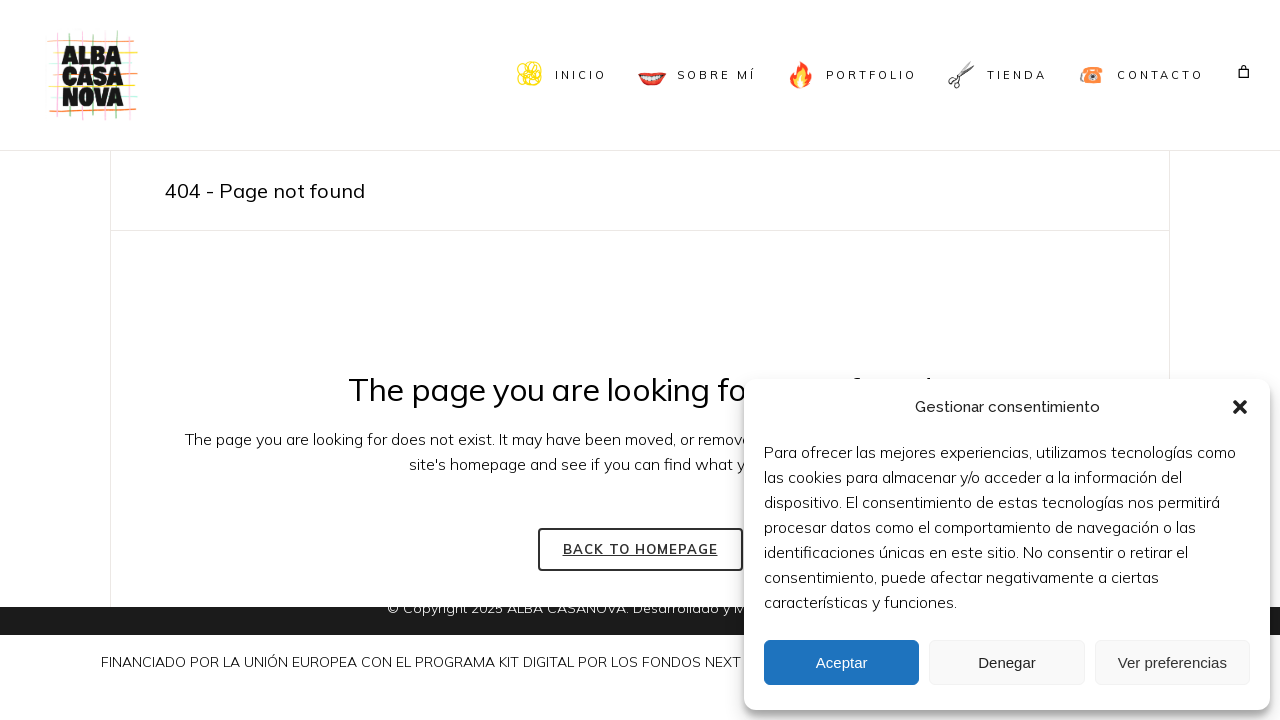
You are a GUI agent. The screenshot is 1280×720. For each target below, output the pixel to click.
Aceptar (842, 662)
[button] (1240, 407)
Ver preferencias (1172, 662)
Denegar (1007, 662)
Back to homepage (640, 549)
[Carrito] (1244, 71)
